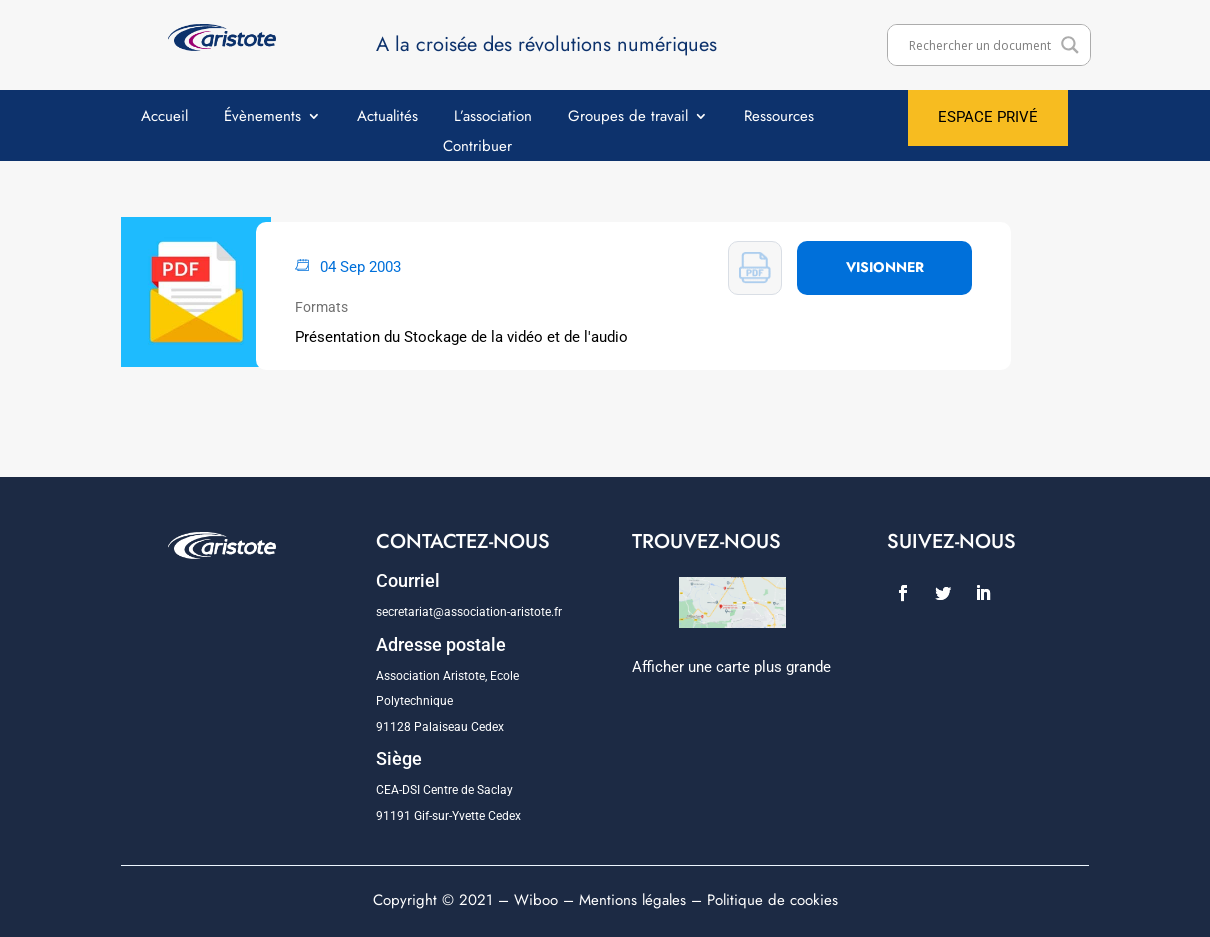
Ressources (779, 118)
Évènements (262, 118)
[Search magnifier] (1070, 45)
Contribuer (477, 148)
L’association (493, 118)
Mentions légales (632, 900)
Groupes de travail (628, 118)
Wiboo (536, 900)
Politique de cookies (772, 900)
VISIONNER (885, 267)
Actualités (387, 118)
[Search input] (980, 45)
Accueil (164, 118)
